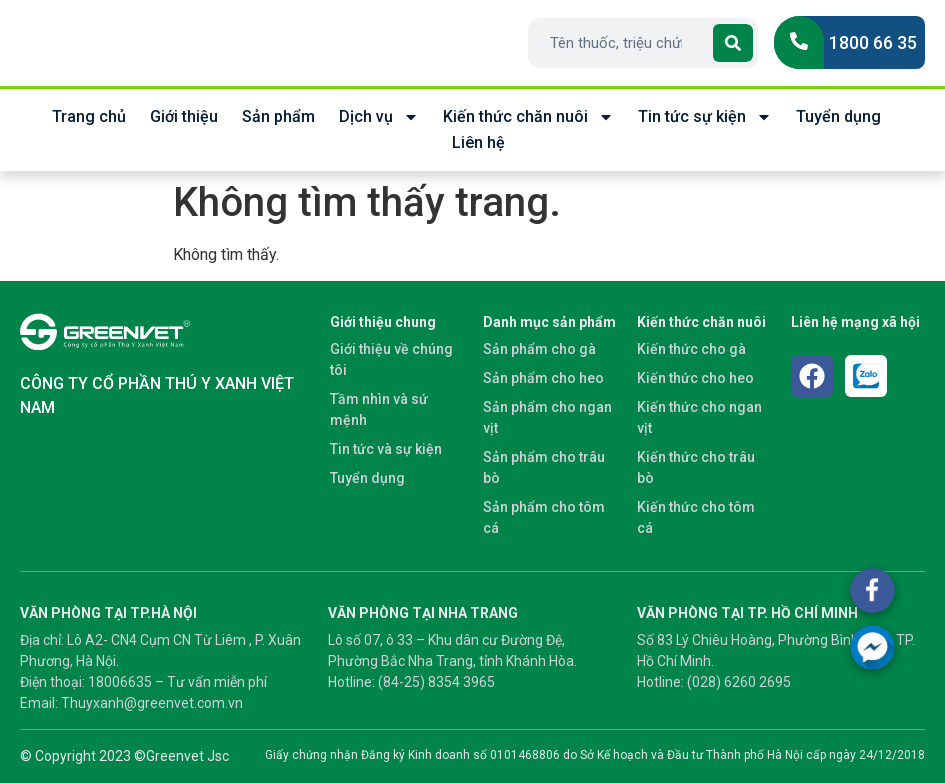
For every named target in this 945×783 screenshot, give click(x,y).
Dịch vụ (379, 117)
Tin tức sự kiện (705, 117)
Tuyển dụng (838, 116)
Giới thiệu (184, 116)
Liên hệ (478, 142)
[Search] (733, 43)
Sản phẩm (278, 116)
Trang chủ (89, 116)
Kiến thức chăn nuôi (528, 117)
